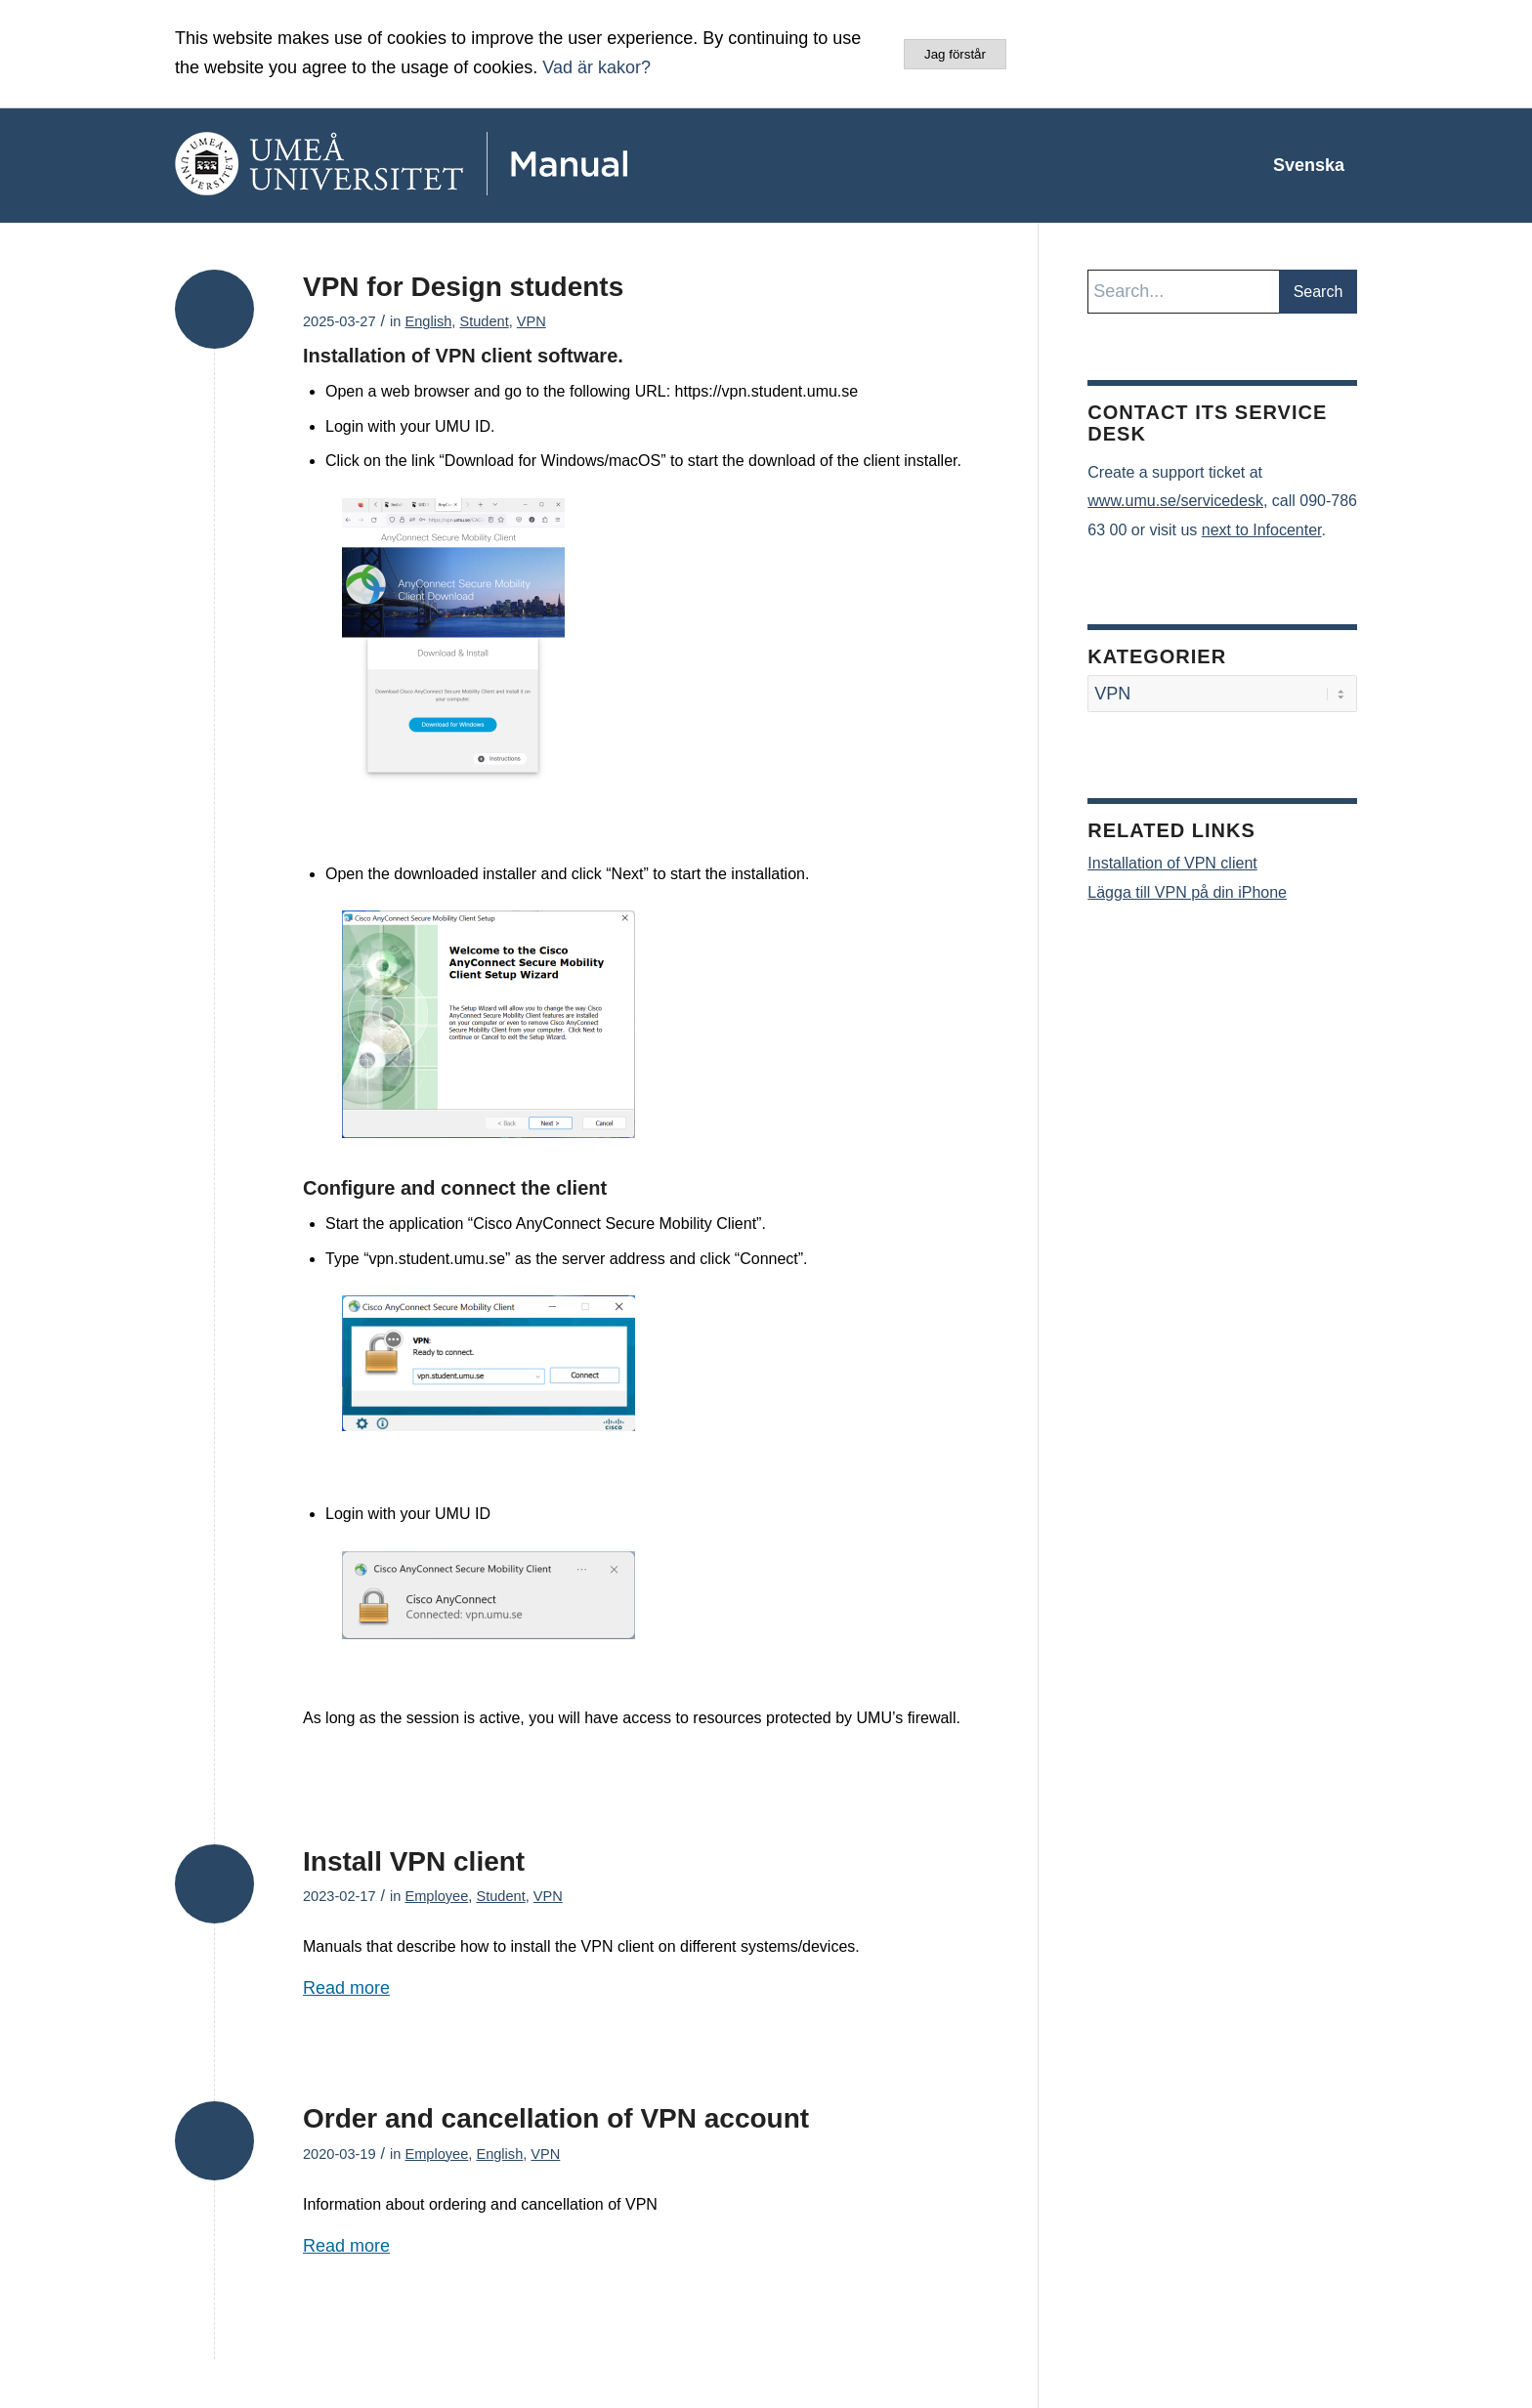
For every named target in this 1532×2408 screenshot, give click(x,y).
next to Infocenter (1262, 530)
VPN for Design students (463, 287)
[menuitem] (1308, 165)
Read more (346, 1988)
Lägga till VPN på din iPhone (1187, 892)
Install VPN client (414, 1861)
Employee (436, 1896)
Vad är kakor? (596, 67)
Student (483, 321)
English (427, 321)
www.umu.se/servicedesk (1175, 500)
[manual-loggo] (458, 165)
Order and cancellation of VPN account (556, 2118)
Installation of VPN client (1171, 863)
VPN (531, 321)
